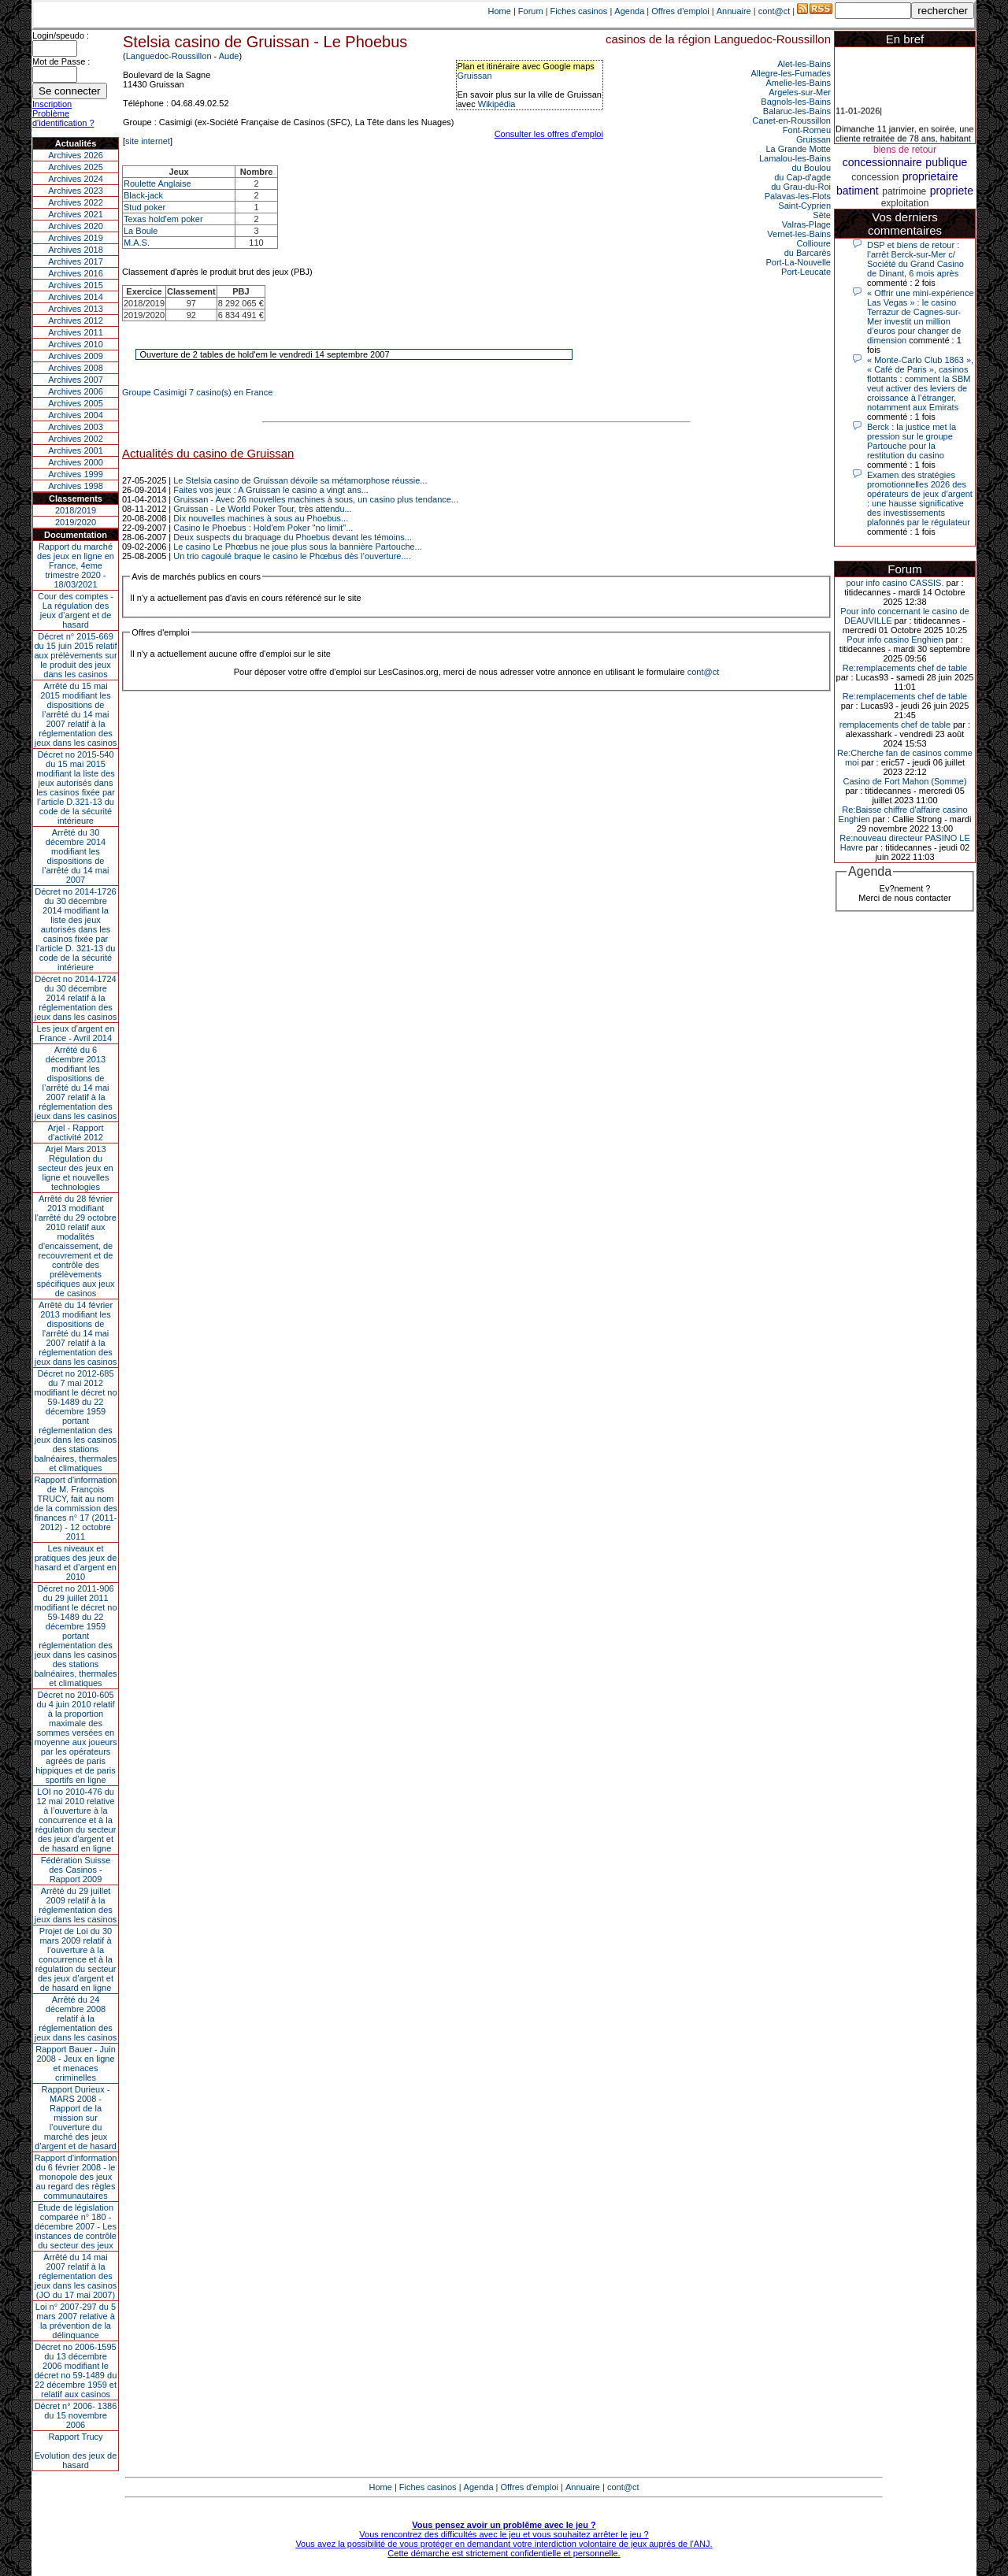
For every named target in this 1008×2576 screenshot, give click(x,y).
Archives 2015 (75, 285)
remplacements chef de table (895, 724)
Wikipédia (497, 104)
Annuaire (734, 11)
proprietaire (930, 176)
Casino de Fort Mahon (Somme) (904, 781)
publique (946, 162)
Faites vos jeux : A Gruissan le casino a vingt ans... (271, 490)
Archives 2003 (75, 427)
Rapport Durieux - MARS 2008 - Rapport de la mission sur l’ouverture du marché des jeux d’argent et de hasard (76, 2118)
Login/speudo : (60, 35)
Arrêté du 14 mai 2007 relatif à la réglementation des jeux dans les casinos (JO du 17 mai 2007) (76, 2276)
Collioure (814, 243)
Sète (822, 215)
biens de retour (904, 149)
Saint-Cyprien (804, 205)
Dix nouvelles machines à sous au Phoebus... (260, 518)
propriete (951, 190)
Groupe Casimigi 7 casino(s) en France (197, 392)
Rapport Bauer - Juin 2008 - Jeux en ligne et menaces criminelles (75, 2063)
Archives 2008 (75, 368)
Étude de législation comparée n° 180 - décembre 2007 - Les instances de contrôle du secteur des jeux (76, 2226)
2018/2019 (75, 510)
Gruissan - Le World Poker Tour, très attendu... (262, 508)
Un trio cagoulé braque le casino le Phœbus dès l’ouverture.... (291, 556)
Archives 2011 (75, 332)
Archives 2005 (75, 403)
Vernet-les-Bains (799, 234)
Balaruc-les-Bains (797, 111)
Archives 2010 (75, 344)
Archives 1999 (75, 474)
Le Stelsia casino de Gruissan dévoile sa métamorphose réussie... (300, 480)
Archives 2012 (75, 320)
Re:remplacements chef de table (905, 668)
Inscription (52, 104)
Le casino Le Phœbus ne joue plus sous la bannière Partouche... (297, 546)
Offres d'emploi (680, 11)
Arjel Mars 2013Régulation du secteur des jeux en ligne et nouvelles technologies (75, 1168)
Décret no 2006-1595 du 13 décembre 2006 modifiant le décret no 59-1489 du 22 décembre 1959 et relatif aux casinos (76, 2370)
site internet (147, 141)
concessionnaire (882, 162)
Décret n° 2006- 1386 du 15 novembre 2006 (76, 2415)
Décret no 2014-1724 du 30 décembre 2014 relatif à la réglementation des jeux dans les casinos (76, 997)
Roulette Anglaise (157, 183)
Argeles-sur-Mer (800, 92)
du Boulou (811, 167)
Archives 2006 (75, 391)
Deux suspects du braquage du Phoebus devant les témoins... (292, 537)
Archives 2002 (75, 438)
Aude (229, 56)
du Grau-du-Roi (801, 186)
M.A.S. (137, 242)
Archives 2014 (75, 297)
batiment (857, 190)
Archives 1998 (75, 486)
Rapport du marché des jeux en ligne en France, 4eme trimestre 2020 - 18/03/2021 (75, 565)
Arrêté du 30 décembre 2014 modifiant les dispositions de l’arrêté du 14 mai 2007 (76, 856)
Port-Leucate (806, 271)
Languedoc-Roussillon (169, 56)
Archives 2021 (75, 214)
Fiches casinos (579, 11)
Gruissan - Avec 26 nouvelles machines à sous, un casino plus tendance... (315, 499)
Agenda (629, 11)
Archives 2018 (75, 249)
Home (499, 11)
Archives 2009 (75, 356)
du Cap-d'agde (802, 177)
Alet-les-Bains (804, 64)
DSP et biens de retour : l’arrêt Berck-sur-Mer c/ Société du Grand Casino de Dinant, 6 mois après (915, 259)
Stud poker (144, 207)
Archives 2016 (75, 273)
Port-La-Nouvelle (798, 262)
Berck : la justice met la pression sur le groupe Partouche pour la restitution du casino (911, 441)
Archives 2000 (75, 462)
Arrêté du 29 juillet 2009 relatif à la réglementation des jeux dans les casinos (76, 1905)
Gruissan (475, 75)
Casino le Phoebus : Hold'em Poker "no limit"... (263, 527)
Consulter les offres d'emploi (549, 134)
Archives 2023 (75, 190)
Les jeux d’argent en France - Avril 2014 (75, 1033)
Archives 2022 (75, 202)
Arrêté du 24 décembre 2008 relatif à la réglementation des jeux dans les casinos (76, 2018)
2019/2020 (75, 522)
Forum (530, 11)
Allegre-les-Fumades (791, 73)
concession (875, 177)
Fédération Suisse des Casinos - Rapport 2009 (76, 1869)
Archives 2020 (75, 226)
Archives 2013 (75, 308)
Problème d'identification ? (63, 118)
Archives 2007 (75, 379)
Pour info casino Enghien (895, 639)
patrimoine (904, 191)
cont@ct (774, 11)
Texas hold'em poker (163, 219)
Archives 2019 (75, 238)
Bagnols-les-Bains (796, 101)
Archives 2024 (75, 178)
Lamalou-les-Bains (795, 158)
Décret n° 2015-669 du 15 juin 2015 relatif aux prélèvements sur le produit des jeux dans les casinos (75, 655)
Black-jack (143, 195)
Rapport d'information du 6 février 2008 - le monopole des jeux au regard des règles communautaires (76, 2176)
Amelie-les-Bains (798, 82)
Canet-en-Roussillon (791, 120)
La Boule (141, 230)
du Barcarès (807, 253)
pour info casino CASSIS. (894, 582)
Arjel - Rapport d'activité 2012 (76, 1132)
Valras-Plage (806, 224)
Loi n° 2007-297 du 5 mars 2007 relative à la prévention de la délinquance (75, 2321)
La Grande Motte (798, 149)
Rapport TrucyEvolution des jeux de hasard (76, 2451)
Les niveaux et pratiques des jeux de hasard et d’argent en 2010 (76, 1562)
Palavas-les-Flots (798, 196)
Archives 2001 (75, 450)
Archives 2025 (75, 167)
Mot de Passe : (61, 61)
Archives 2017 (75, 261)
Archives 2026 (75, 155)
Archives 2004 (75, 415)
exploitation (905, 203)
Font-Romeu (807, 130)
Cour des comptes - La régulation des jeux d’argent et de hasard (75, 610)
